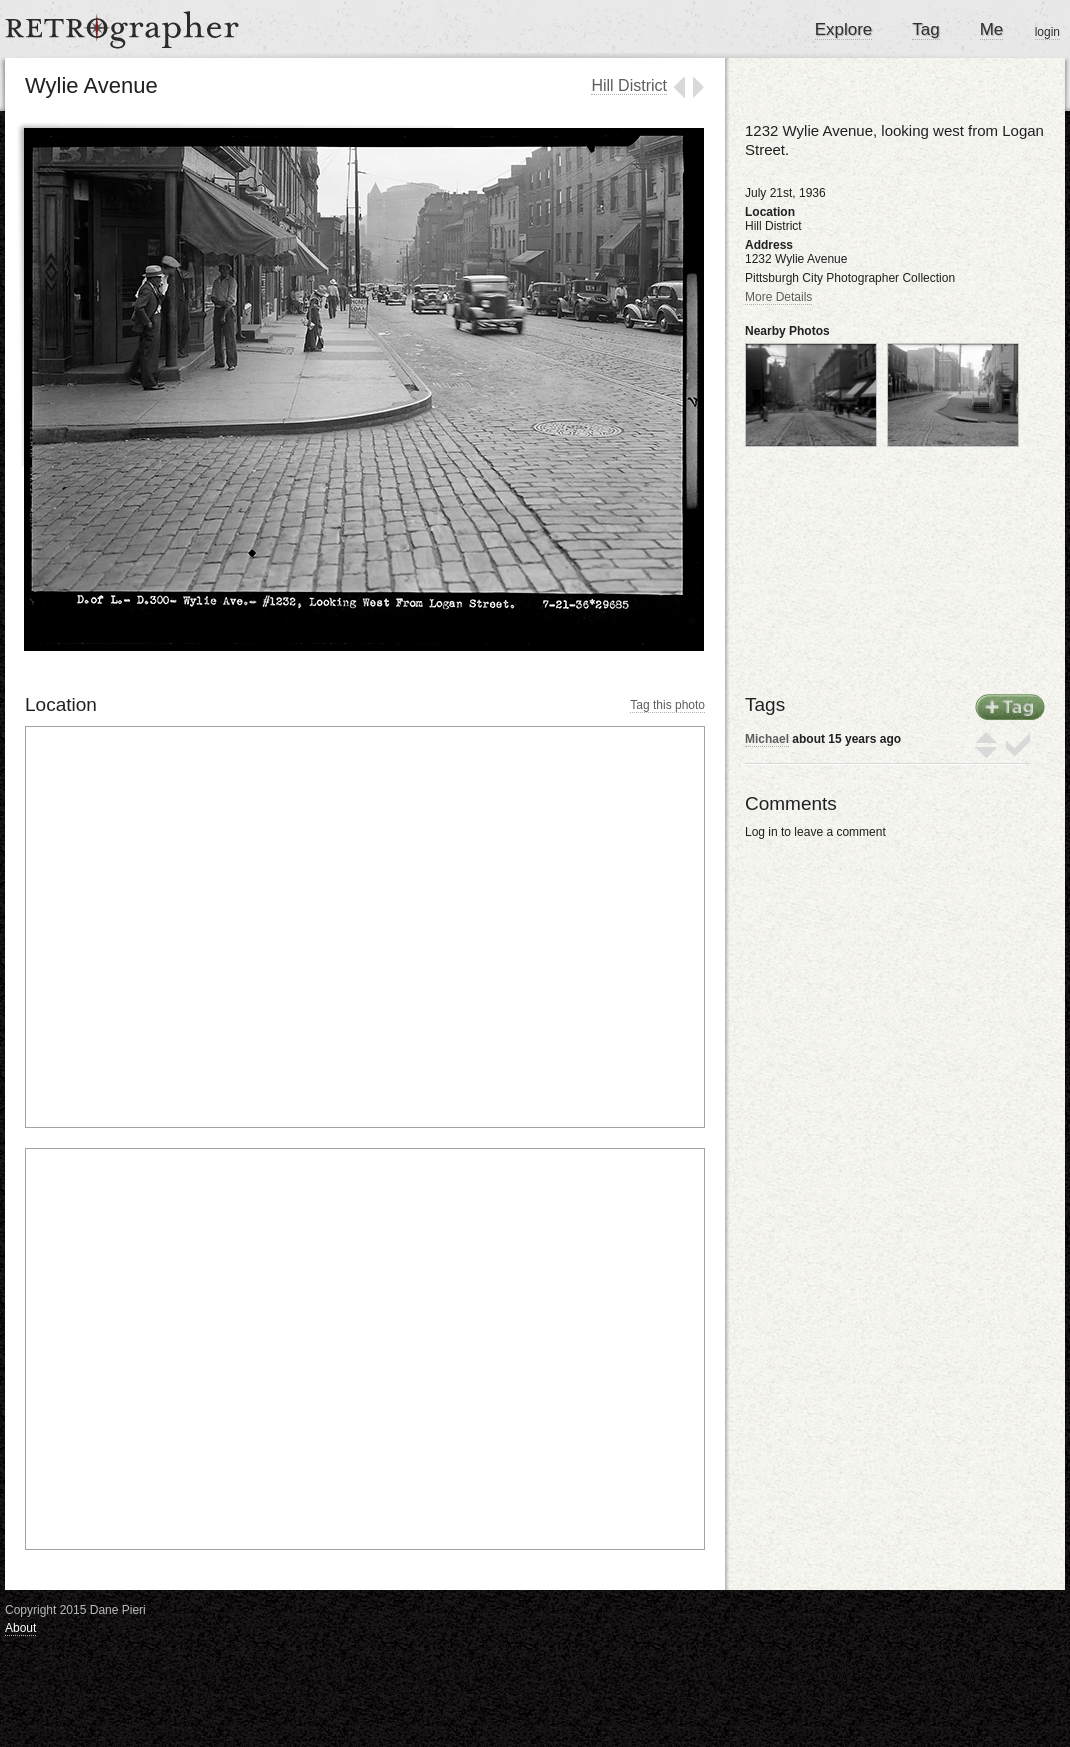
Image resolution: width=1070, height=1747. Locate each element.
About (20, 1628)
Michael (767, 739)
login (1047, 32)
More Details (778, 297)
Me (992, 29)
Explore (844, 29)
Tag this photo (667, 705)
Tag (925, 29)
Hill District (629, 85)
